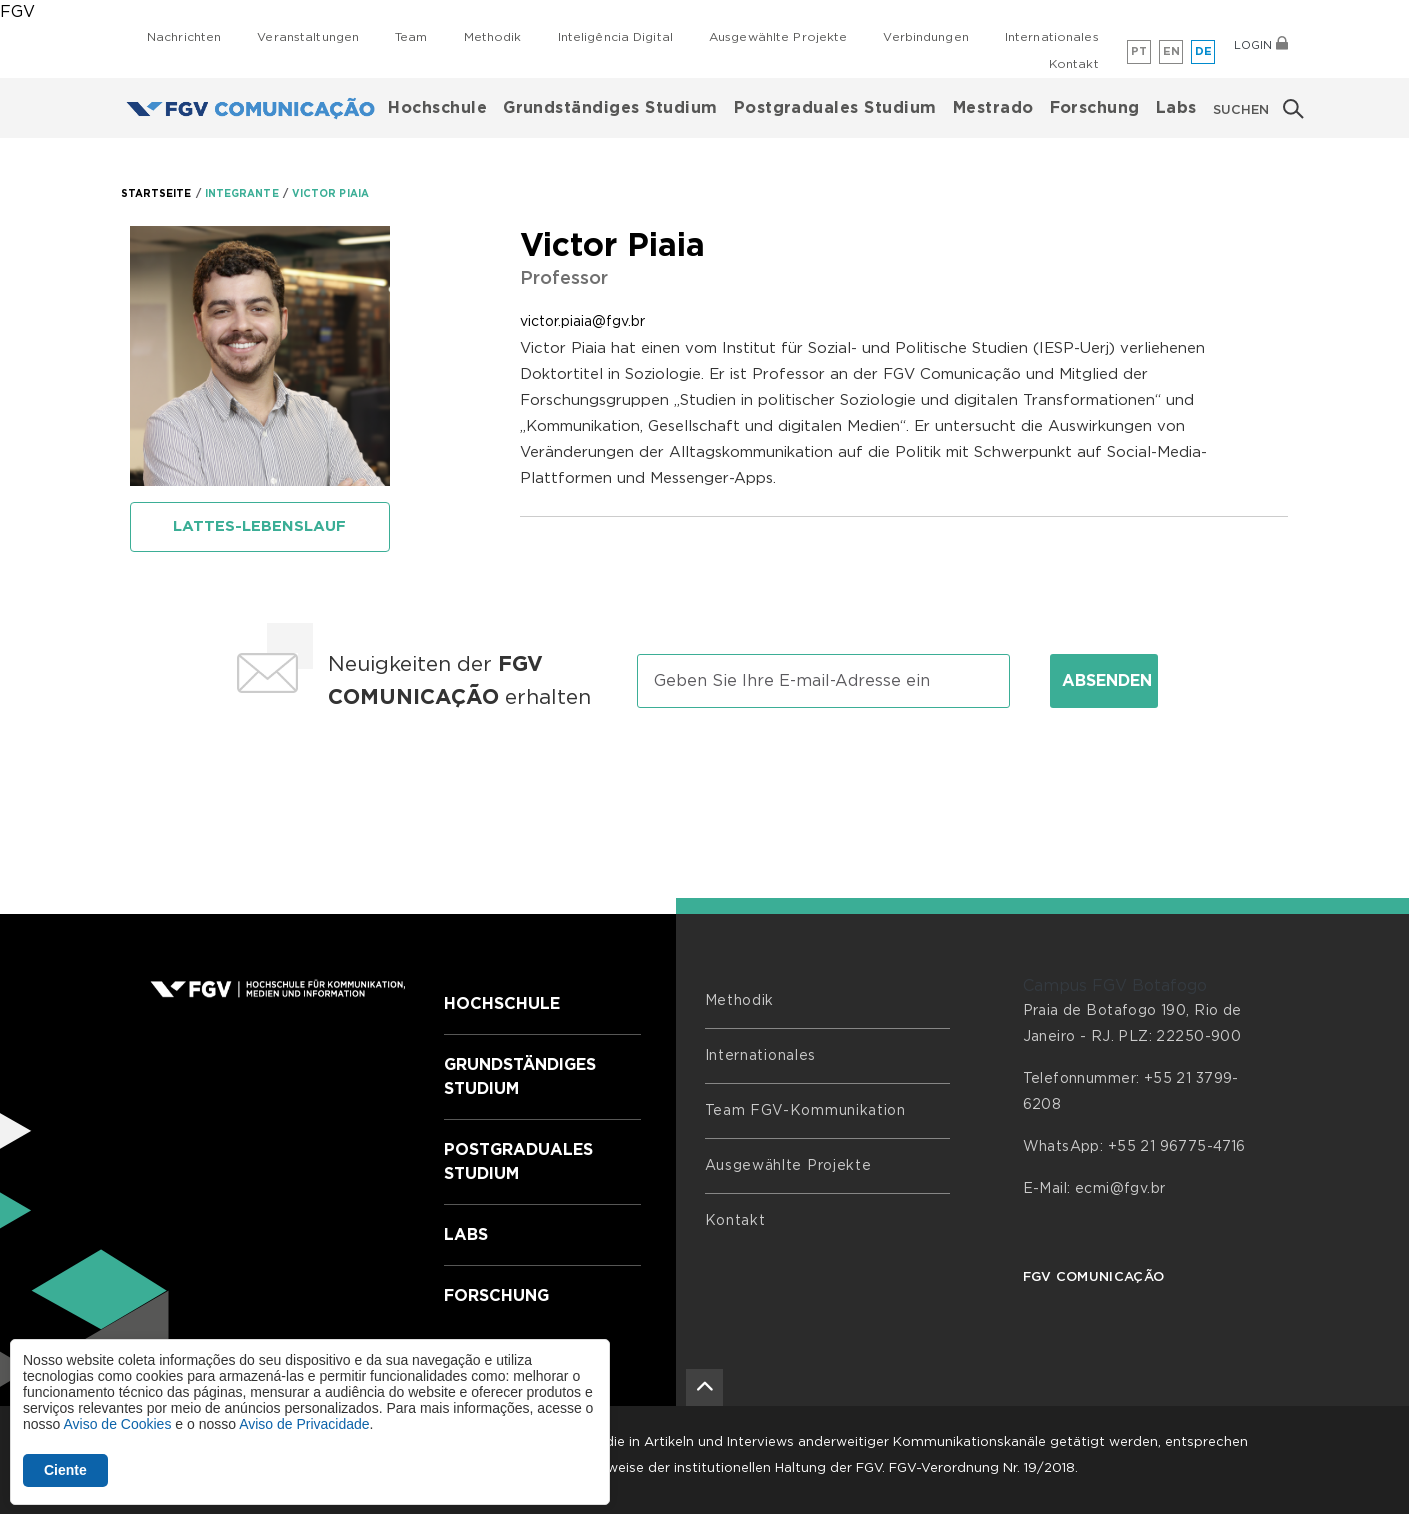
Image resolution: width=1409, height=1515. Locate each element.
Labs (1176, 108)
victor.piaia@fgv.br (582, 322)
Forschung (1095, 108)
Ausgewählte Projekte (778, 37)
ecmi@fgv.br (1120, 1189)
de (1204, 51)
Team (411, 37)
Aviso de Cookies (117, 1424)
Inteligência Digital (615, 37)
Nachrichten (184, 37)
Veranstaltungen (308, 37)
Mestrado (993, 108)
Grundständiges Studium (610, 108)
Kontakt (1074, 64)
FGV (17, 12)
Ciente (65, 1470)
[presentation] (705, 785)
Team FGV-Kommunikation (805, 1111)
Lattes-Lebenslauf (259, 526)
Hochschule (437, 108)
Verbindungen (925, 37)
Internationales (1052, 37)
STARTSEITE (156, 194)
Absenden (1107, 681)
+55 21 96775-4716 (1177, 1147)
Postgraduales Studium (835, 108)
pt (1139, 51)
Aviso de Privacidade (304, 1424)
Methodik (493, 37)
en (1172, 51)
